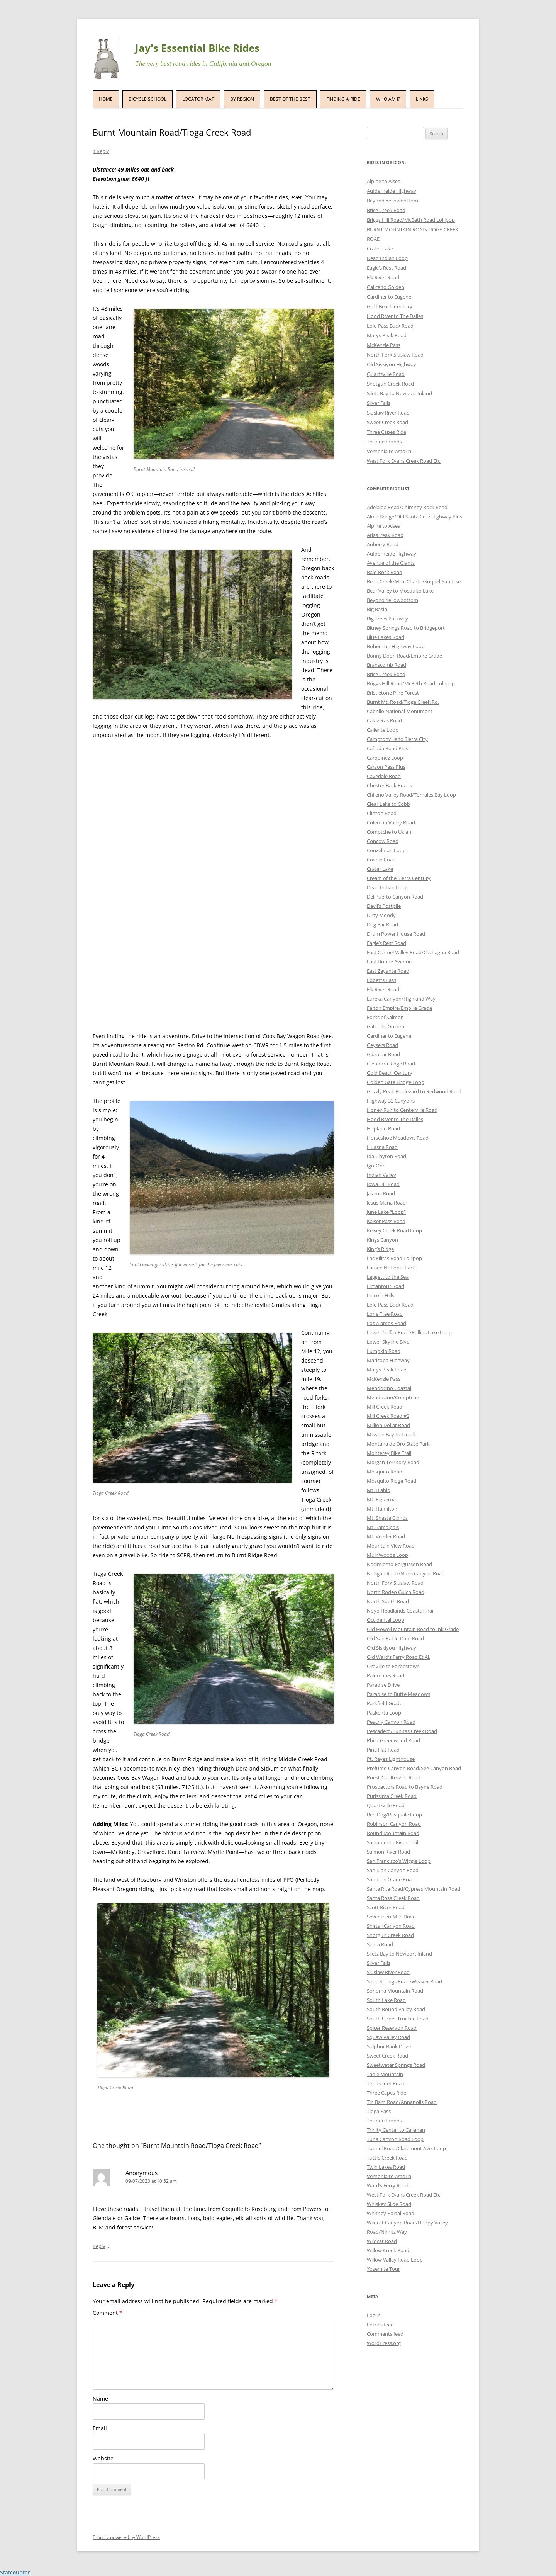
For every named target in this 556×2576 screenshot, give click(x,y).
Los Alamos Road (386, 1323)
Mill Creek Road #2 (388, 1415)
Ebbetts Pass (381, 980)
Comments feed (385, 2333)
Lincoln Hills (380, 1295)
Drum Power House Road (396, 933)
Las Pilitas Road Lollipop (394, 1258)
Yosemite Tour (383, 2268)
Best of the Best (290, 99)
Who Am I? (388, 99)
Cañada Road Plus (387, 748)
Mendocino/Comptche (393, 1397)
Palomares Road (385, 1675)
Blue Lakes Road (385, 637)
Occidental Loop (385, 1619)
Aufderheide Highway (391, 190)
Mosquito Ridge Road (391, 1480)
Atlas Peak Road (385, 535)
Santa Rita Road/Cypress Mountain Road (413, 1888)
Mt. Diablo (378, 1490)
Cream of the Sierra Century (399, 878)
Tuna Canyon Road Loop (395, 2139)
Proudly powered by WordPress (126, 2537)
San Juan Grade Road (391, 1879)
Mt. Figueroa (381, 1499)
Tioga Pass (379, 2111)
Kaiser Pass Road (386, 1221)
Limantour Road (385, 1286)
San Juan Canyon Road (393, 1870)
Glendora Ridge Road (391, 1063)
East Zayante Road (388, 970)
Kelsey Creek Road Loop (394, 1230)
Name (100, 2398)
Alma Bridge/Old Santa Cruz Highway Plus (414, 516)
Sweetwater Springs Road (396, 2064)
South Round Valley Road (396, 2009)
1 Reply (101, 151)
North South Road (388, 1601)
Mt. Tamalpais (383, 1527)
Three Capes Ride (386, 431)
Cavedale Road (384, 776)
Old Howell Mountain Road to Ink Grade (413, 1629)
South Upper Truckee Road (398, 2018)
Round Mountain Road (393, 1833)
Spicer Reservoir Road (392, 2027)
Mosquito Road (384, 1471)
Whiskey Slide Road (389, 2203)
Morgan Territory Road (393, 1462)
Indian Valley (381, 1174)
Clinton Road (382, 813)
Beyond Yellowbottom (392, 200)
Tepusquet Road (386, 2083)
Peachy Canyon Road (391, 1721)
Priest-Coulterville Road (393, 1777)
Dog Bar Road (382, 924)
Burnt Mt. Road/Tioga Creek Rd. (403, 701)
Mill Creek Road (384, 1406)
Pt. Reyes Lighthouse (391, 1758)
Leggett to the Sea (388, 1276)
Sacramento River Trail (392, 1842)
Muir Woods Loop (387, 1554)
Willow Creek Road (388, 2250)
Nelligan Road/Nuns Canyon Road (406, 1573)
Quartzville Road (386, 373)
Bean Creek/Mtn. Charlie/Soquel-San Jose (414, 581)
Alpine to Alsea (383, 181)
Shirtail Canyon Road (391, 1925)
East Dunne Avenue (389, 961)
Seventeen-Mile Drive (391, 1916)
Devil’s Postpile (384, 905)
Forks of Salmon (385, 1017)
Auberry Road (382, 544)
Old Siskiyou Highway (391, 364)
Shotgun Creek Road (390, 383)
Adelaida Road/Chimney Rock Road (407, 507)
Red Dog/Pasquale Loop (394, 1814)
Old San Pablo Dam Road (395, 1638)
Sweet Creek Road (387, 422)
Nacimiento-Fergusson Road (399, 1564)
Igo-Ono (376, 1165)
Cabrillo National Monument (399, 711)
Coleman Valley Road (391, 822)
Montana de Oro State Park (398, 1443)
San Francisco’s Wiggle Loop (399, 1860)
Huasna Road (382, 1147)
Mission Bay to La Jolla (392, 1434)
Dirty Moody (381, 915)
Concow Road (382, 841)
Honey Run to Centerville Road (402, 1109)
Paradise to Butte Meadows (398, 1694)
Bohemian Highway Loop (396, 646)
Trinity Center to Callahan (396, 2129)
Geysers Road (382, 1045)
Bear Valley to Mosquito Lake (400, 590)
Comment (107, 2312)
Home (106, 99)
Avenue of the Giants (391, 562)
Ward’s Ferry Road (388, 2185)
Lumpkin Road (383, 1350)
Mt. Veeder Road (386, 1536)
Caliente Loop (382, 729)
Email (100, 2428)
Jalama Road (381, 1193)
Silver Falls (378, 402)
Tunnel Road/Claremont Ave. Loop (406, 2148)
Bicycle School (147, 99)
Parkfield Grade (384, 1703)
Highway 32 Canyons (391, 1100)
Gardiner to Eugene (389, 296)
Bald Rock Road (384, 572)
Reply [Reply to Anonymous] (99, 2246)
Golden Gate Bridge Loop (395, 1082)
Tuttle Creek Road (387, 2157)
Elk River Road (383, 277)
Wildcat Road (382, 2241)
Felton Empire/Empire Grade (399, 1007)
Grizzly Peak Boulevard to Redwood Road (414, 1091)
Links (422, 99)
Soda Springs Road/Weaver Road (404, 1981)
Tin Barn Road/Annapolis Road (402, 2102)
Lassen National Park (391, 1267)
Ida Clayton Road (386, 1156)
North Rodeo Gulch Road (395, 1592)
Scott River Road (386, 1907)
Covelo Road (381, 859)
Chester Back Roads (389, 785)
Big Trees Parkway (387, 618)
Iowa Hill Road (383, 1184)
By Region (242, 99)
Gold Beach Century (389, 306)
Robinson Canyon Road (394, 1823)
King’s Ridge (380, 1249)
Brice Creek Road (386, 210)
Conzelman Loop (386, 850)
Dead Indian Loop (387, 258)
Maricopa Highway (388, 1360)
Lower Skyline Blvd (388, 1341)
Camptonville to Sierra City (397, 739)
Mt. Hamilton (382, 1508)
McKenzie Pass (383, 345)
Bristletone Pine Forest (393, 692)
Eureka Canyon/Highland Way (401, 998)
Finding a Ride (343, 99)
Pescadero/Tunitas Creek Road (402, 1731)
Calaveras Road (384, 720)
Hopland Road (383, 1128)
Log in (374, 2315)
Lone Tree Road (385, 1313)
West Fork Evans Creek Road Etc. (404, 460)
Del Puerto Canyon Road (395, 896)
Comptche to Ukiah (389, 831)
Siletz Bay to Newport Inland (399, 393)
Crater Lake (380, 248)
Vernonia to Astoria (389, 451)
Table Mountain (385, 2074)
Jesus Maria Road (386, 1202)
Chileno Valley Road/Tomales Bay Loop (411, 794)
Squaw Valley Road (388, 2037)
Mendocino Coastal (389, 1388)
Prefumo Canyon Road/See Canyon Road (414, 1768)
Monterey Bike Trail (389, 1452)
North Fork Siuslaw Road (395, 354)
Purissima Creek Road (392, 1796)
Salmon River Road (388, 1851)
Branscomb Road (386, 664)
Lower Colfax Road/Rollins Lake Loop (409, 1332)
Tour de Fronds (384, 441)
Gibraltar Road (383, 1054)
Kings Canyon (382, 1239)
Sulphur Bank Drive (389, 2046)
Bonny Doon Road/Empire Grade (404, 655)
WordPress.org (384, 2343)
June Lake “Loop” (386, 1211)
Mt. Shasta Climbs (387, 1517)
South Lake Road (386, 2000)
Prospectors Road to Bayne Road (404, 1786)
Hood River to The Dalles (395, 316)
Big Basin (377, 609)
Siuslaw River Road (388, 412)
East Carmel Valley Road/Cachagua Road (413, 952)
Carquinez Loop (385, 757)
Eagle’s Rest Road (386, 267)
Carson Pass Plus (386, 766)
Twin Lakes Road (386, 2166)
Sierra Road (380, 1944)
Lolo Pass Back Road (390, 325)
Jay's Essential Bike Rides (197, 48)
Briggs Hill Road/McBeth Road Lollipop (411, 219)
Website (103, 2458)
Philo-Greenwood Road (393, 1740)
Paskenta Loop (384, 1712)
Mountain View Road (391, 1545)
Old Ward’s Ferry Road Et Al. (398, 1656)
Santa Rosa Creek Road (393, 1898)
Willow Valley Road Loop (395, 2259)
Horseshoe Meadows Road (398, 1137)
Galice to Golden (385, 287)
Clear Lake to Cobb (388, 803)
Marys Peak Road (387, 335)
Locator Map (198, 99)
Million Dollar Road (388, 1425)
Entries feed (380, 2324)
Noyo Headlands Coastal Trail (400, 1610)
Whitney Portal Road (390, 2213)
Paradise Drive (383, 1684)
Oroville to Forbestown (393, 1666)
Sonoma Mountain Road (395, 1990)
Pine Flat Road (383, 1749)
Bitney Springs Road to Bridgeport (406, 627)
